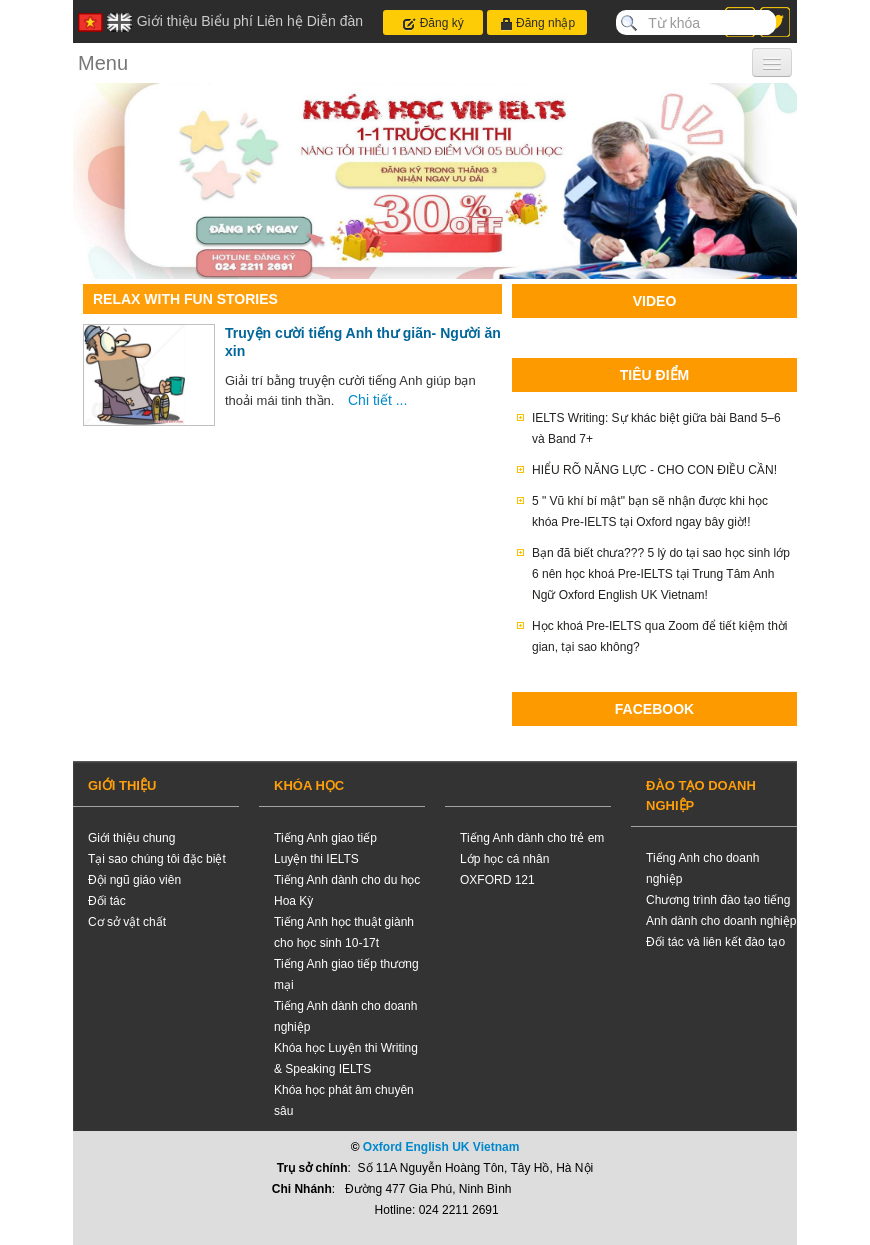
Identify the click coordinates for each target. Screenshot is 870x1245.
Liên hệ (280, 21)
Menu (103, 63)
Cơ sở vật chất (127, 922)
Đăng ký (432, 23)
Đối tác (107, 901)
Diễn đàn (335, 21)
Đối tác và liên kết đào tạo (715, 942)
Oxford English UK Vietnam (441, 1147)
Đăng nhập (537, 23)
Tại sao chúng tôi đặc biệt (157, 859)
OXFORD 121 (497, 880)
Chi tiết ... (377, 400)
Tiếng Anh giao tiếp (325, 838)
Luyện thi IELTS (316, 859)
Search (629, 23)
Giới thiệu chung (131, 838)
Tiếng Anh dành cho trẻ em (532, 838)
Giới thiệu (167, 21)
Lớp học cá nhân (504, 859)
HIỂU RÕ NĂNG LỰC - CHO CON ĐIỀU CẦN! (654, 470)
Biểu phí (227, 21)
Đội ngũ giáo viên (134, 880)
